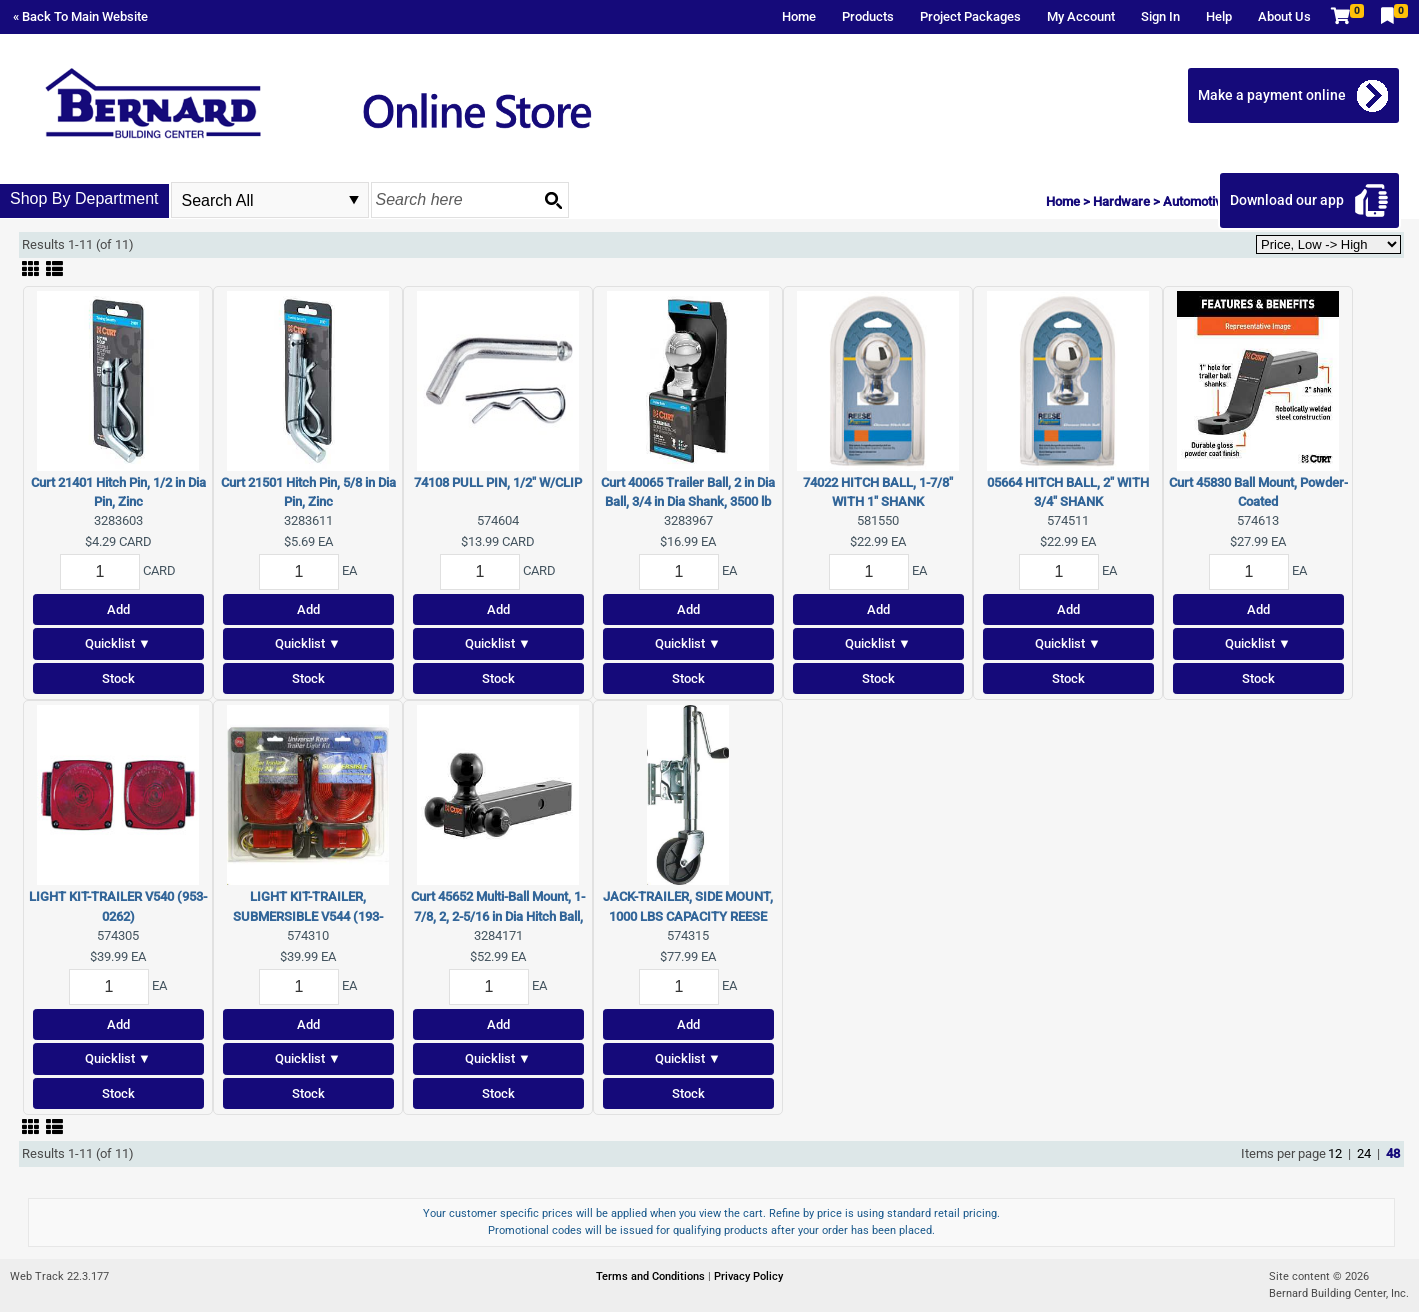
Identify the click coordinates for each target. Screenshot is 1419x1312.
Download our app (1291, 200)
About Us (1284, 16)
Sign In (1160, 16)
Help (1219, 16)
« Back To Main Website (80, 16)
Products (868, 16)
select (354, 200)
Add (118, 609)
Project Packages (970, 16)
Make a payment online (1276, 95)
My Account (1081, 16)
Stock (118, 678)
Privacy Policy (748, 1276)
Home (799, 16)
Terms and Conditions (652, 1276)
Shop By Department (84, 198)
